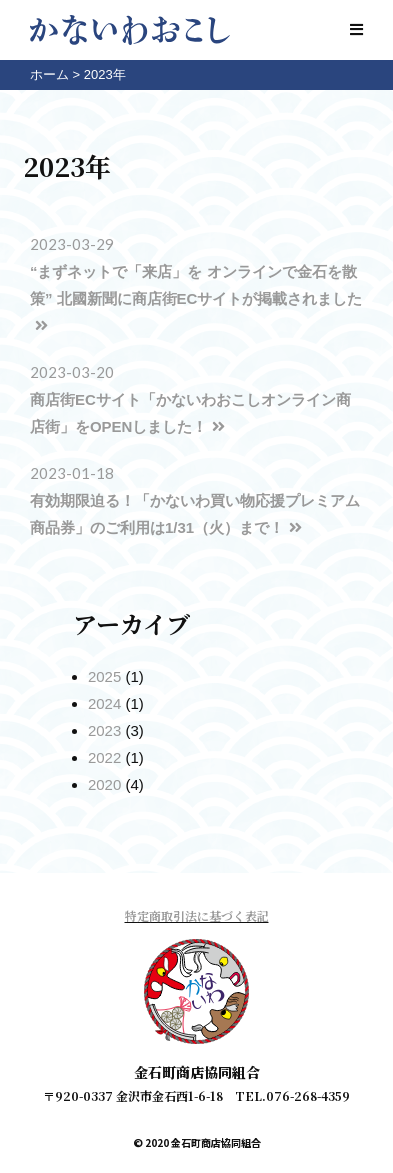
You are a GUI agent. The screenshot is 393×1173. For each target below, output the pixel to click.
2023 (104, 730)
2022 (104, 757)
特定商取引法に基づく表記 (197, 915)
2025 (104, 676)
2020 (104, 784)
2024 (104, 703)
